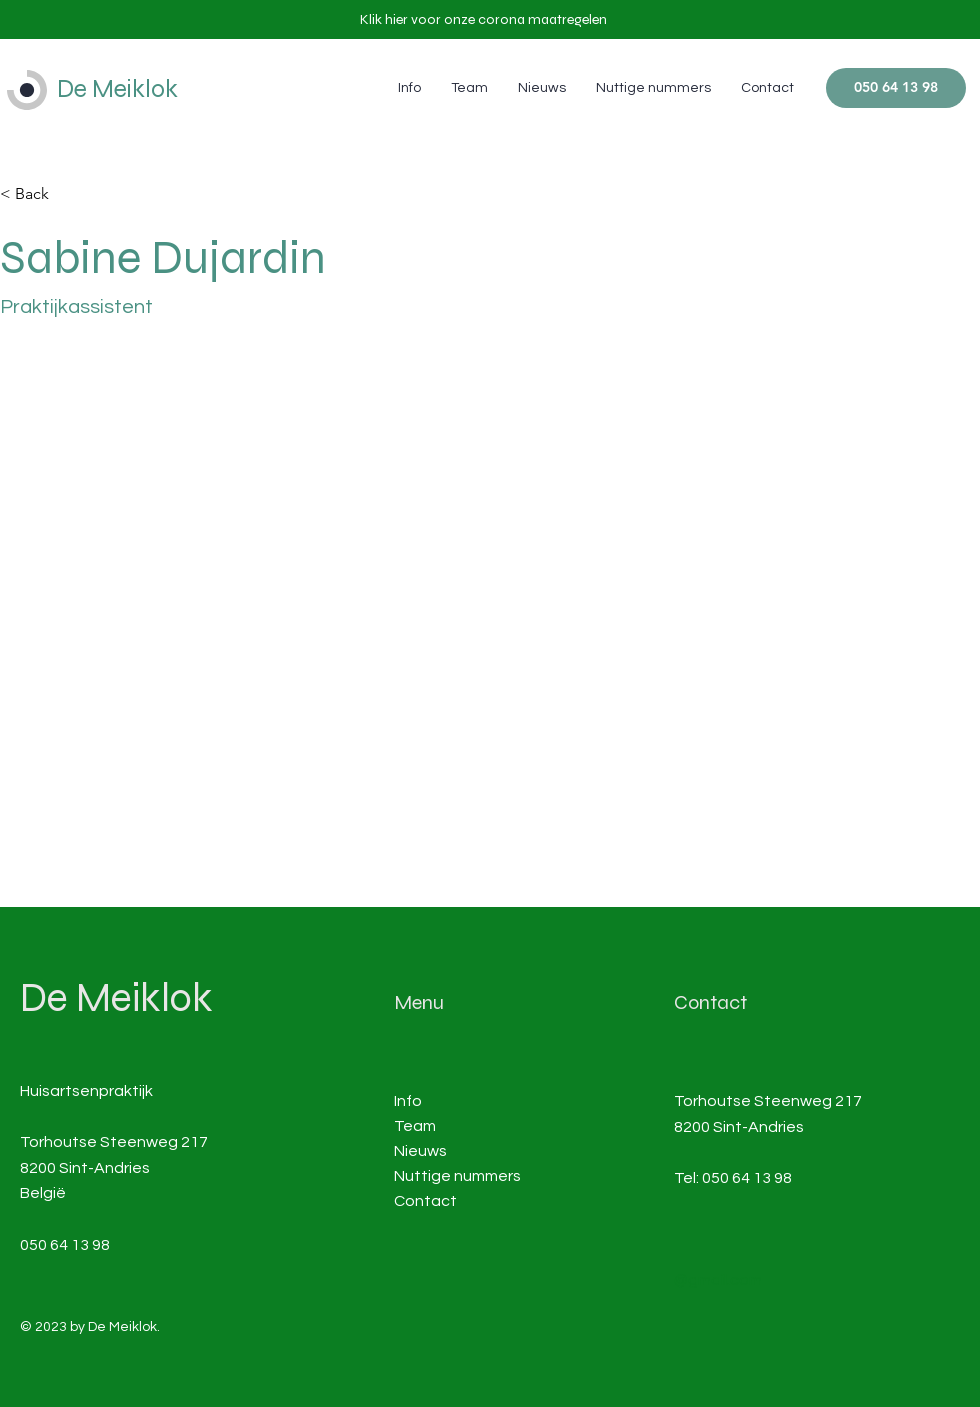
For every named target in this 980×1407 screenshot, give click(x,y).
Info (408, 1101)
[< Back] (39, 194)
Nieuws (420, 1151)
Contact (425, 1201)
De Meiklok (117, 89)
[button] (483, 19)
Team (415, 1126)
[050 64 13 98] (896, 88)
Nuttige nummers (457, 1176)
